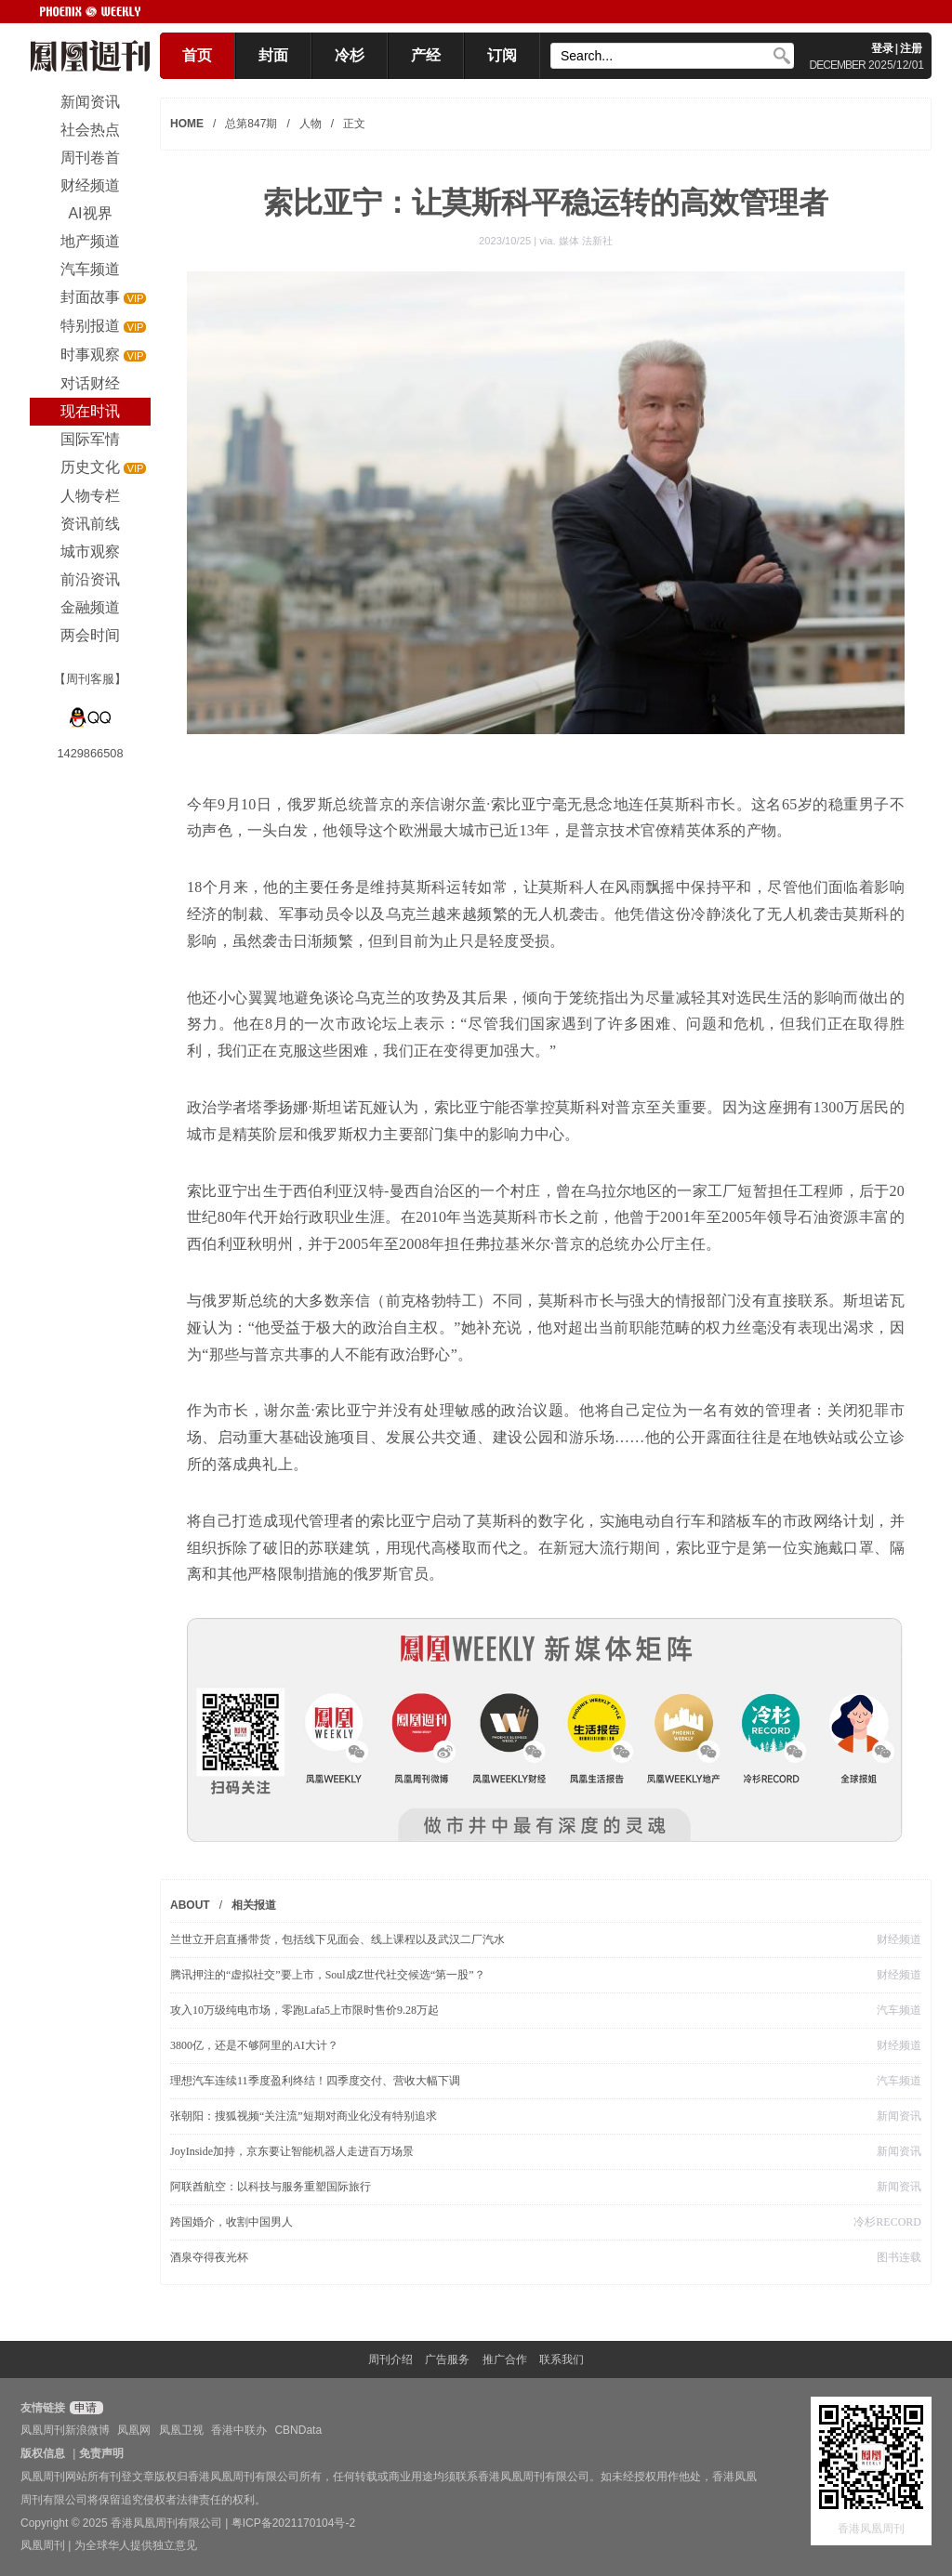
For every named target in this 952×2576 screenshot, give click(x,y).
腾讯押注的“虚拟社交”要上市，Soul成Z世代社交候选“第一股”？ (327, 1974)
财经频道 (899, 1939)
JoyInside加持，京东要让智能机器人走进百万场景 (292, 2151)
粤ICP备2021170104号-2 (293, 2523)
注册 (911, 48)
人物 (310, 123)
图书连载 (899, 2257)
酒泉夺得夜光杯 (209, 2257)
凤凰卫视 (181, 2430)
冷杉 (349, 55)
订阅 (502, 55)
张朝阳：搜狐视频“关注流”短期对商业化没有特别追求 (303, 2116)
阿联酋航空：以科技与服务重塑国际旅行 (270, 2186)
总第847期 (251, 123)
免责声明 (101, 2453)
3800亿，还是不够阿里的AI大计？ (254, 2045)
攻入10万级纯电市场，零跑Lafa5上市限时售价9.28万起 (304, 2010)
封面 (273, 55)
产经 (426, 55)
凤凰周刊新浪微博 (65, 2430)
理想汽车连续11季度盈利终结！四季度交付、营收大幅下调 (315, 2080)
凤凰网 (134, 2430)
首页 (197, 55)
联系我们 (561, 2359)
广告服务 (447, 2359)
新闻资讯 (899, 2116)
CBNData (298, 2430)
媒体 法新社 (586, 240)
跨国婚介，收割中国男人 (231, 2221)
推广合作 (505, 2359)
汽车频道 (899, 2010)
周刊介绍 (390, 2359)
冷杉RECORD (887, 2221)
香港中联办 (239, 2430)
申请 (84, 2407)
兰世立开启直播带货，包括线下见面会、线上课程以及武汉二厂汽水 (337, 1939)
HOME (187, 123)
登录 (882, 48)
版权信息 (42, 2453)
